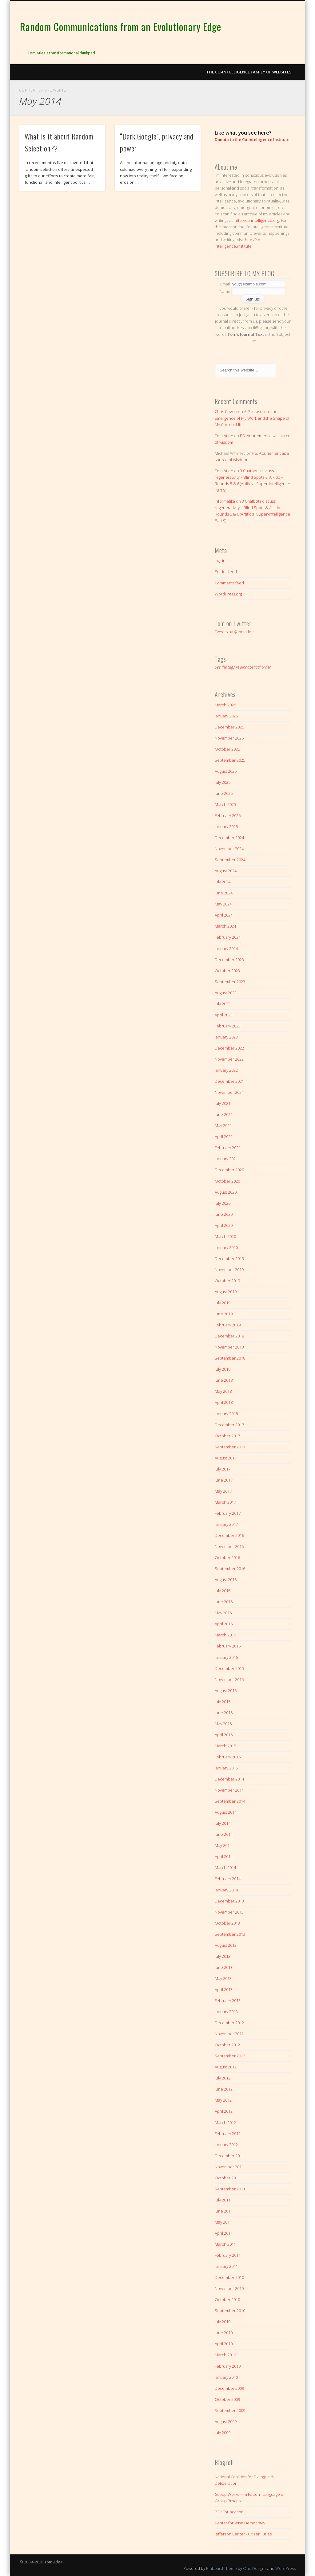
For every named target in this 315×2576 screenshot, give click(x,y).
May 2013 (223, 1978)
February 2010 (228, 2366)
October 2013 (227, 1923)
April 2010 (224, 2343)
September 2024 (230, 859)
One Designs (254, 2568)
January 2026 (226, 716)
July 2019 (222, 1303)
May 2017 (223, 1491)
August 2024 (226, 871)
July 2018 (222, 1369)
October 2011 (227, 2178)
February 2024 (228, 937)
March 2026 (225, 705)
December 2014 (229, 1779)
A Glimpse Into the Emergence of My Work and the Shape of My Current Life (252, 418)
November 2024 (229, 848)
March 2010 (225, 2355)
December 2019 (229, 1258)
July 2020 (222, 1203)
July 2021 (222, 1103)
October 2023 (227, 970)
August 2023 (226, 992)
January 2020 (226, 1247)
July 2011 (222, 2200)
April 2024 (224, 915)
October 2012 (227, 2045)
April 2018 (224, 1402)
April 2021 (224, 1136)
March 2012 (225, 2122)
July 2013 (222, 1956)
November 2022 (229, 1059)
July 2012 (222, 2078)
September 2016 (230, 1568)
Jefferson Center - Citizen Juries (243, 2534)
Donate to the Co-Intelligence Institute (252, 139)
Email (225, 284)
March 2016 (225, 1635)
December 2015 (229, 1668)
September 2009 (230, 2410)
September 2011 (230, 2189)
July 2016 (222, 1590)
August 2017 (226, 1458)
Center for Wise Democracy (240, 2523)
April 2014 (224, 1856)
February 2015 (228, 1757)
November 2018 (229, 1347)
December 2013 (229, 1901)
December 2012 (229, 2022)
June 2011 (224, 2211)
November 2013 (229, 1912)
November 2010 (229, 2288)
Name (225, 291)
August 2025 (226, 771)
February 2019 (228, 1325)
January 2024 (226, 948)
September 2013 (230, 1934)
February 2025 (228, 815)
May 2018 (223, 1391)
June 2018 (224, 1380)
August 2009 (226, 2421)
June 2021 (224, 1114)
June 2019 (224, 1314)
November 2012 (229, 2033)
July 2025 (222, 782)
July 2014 (222, 1823)
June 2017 (224, 1480)
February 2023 (228, 1026)
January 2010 (226, 2377)
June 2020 (224, 1214)
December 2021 (229, 1081)
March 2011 (225, 2244)
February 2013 (228, 2000)
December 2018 (229, 1336)
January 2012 (226, 2144)
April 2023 (224, 1015)
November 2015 (229, 1679)
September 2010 (230, 2310)
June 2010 (224, 2332)
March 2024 (225, 926)
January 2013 (226, 2011)
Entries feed (226, 571)
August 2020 (226, 1192)
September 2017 (230, 1447)
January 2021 (226, 1158)
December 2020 (229, 1169)
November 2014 (229, 1790)
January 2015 (226, 1768)
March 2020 (225, 1236)
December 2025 (229, 727)
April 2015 (224, 1735)
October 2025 (227, 749)
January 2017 (226, 1524)
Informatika (225, 501)
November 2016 (229, 1546)
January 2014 (226, 1890)
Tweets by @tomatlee (234, 631)
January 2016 (226, 1657)
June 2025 (224, 793)
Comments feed (229, 583)
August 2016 (226, 1579)
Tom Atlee (224, 435)
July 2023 (222, 1004)
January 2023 (226, 1037)
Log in (220, 560)
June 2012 (224, 2089)
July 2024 (222, 882)
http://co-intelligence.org (256, 220)
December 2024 (229, 837)
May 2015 (223, 1723)
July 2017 (222, 1469)
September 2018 (230, 1358)
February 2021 (228, 1147)
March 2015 (225, 1746)
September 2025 (230, 760)
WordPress (285, 2568)
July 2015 (222, 1701)
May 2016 (223, 1613)
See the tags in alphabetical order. (243, 667)
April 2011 (224, 2233)
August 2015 (226, 1690)
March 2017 (225, 1502)
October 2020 (227, 1181)
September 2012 (230, 2056)
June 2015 (224, 1712)
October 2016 (227, 1557)
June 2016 (224, 1601)
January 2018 (226, 1413)
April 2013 (224, 1989)
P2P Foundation (229, 2512)
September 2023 (230, 981)
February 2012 (228, 2133)
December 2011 (229, 2155)
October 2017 (227, 1436)
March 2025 (225, 804)
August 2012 (226, 2067)
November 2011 (229, 2167)
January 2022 (226, 1070)
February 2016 (228, 1646)
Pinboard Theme (221, 2568)
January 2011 (226, 2266)
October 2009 (227, 2399)
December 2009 (229, 2388)
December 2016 (229, 1535)
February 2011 (228, 2255)
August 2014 (226, 1812)
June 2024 (224, 893)
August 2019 (226, 1291)
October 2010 (227, 2299)
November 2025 (229, 738)
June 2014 (224, 1834)
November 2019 (229, 1269)
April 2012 (224, 2111)
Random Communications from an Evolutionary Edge (120, 26)
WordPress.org (228, 594)
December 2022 (229, 1048)
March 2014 (225, 1867)
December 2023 (229, 959)
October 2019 (227, 1280)
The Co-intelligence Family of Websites (249, 72)
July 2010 (222, 2321)
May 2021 (223, 1125)
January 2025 (226, 826)
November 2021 (229, 1092)
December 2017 (229, 1424)
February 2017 (228, 1513)
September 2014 (230, 1801)
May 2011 (223, 2222)
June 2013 (224, 1967)
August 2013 (226, 1945)
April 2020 (224, 1225)
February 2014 (228, 1878)
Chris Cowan (226, 411)
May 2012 (223, 2100)
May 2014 (223, 1845)
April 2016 (224, 1624)
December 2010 (229, 2277)
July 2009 (222, 2432)
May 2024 (223, 904)
